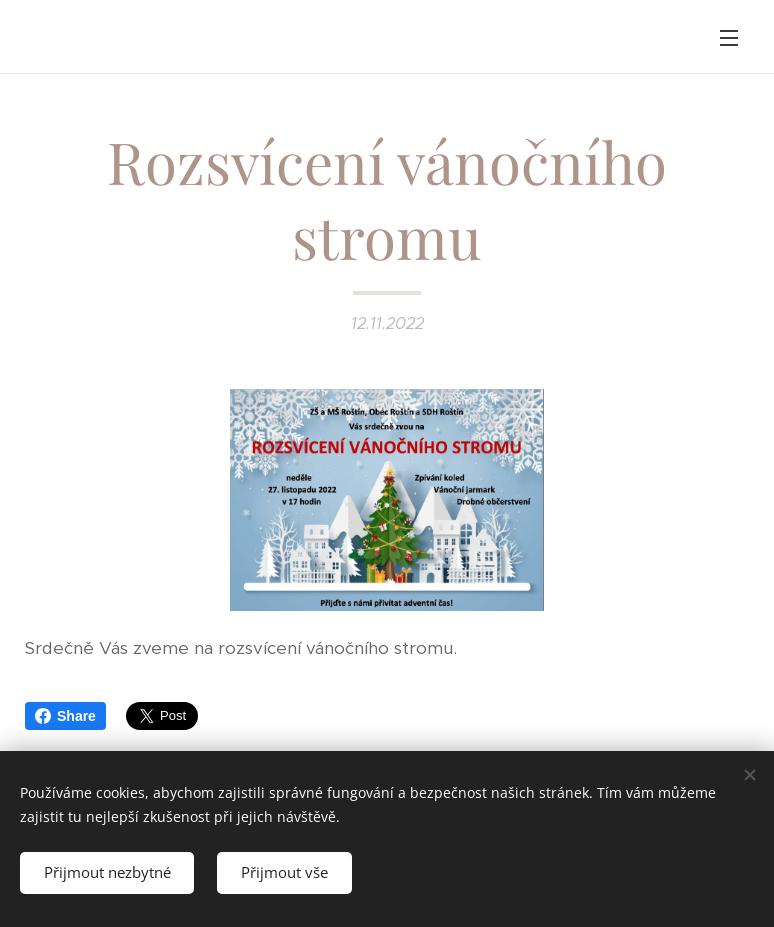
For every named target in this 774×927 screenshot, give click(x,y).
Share (65, 716)
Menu (729, 38)
